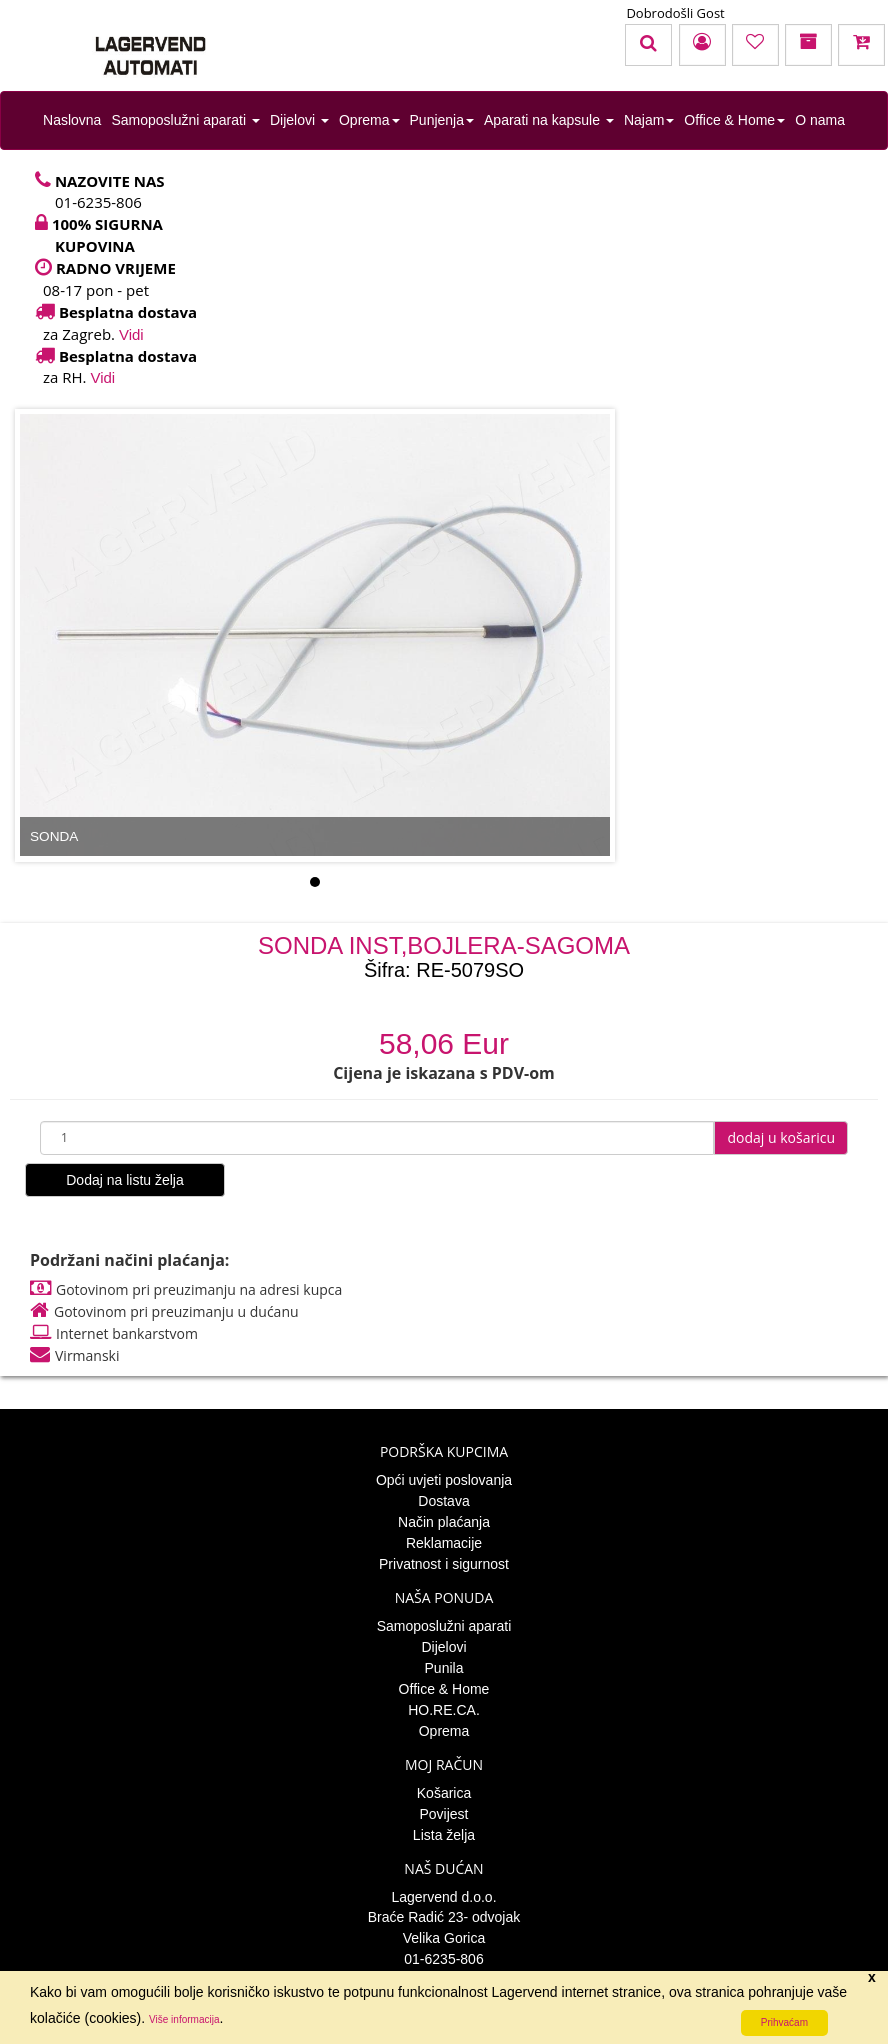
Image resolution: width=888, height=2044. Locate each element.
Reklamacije (444, 1543)
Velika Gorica (444, 1938)
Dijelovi (299, 120)
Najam (649, 120)
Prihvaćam (784, 2022)
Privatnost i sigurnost (444, 1564)
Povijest (443, 1814)
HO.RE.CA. (444, 1710)
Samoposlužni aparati (185, 120)
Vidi (131, 334)
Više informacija (184, 2019)
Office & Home (734, 120)
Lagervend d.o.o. (443, 1897)
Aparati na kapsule (549, 120)
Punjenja (442, 120)
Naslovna (72, 120)
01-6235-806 (443, 1959)
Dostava (443, 1501)
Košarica (444, 1793)
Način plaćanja (444, 1522)
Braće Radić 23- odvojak (444, 1917)
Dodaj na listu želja (125, 1180)
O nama (820, 120)
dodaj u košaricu (781, 1137)
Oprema (369, 120)
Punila (444, 1668)
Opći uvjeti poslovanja (444, 1480)
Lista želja (444, 1835)
